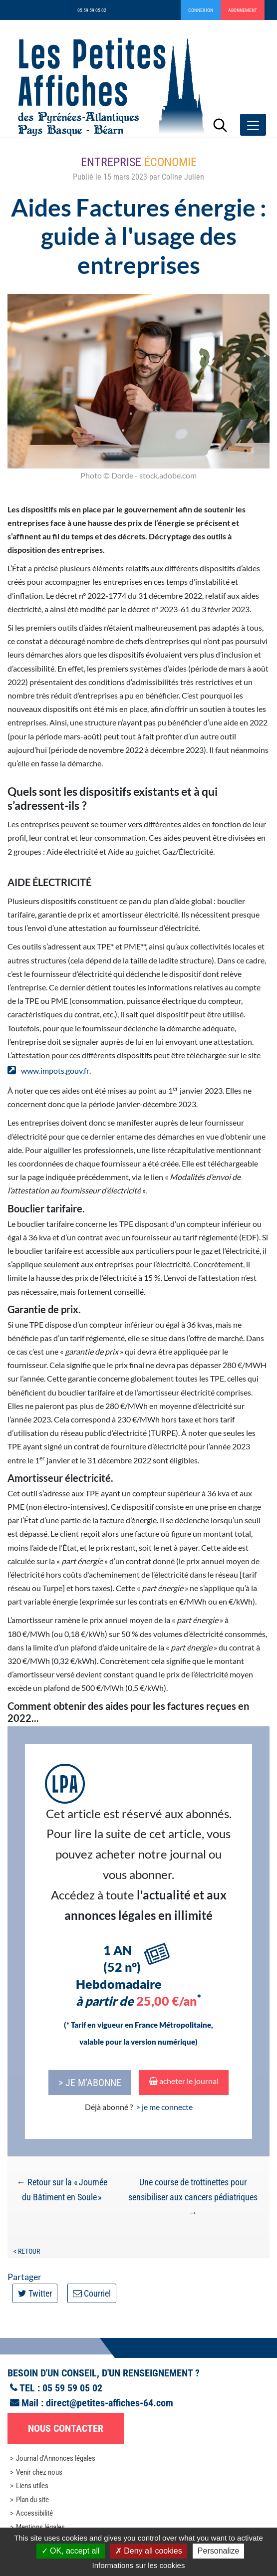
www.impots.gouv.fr (55, 1070)
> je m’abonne (89, 2083)
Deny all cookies (148, 2551)
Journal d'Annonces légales (55, 2458)
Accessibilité (34, 2513)
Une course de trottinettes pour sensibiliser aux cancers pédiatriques (193, 2197)
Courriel (92, 2293)
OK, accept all (70, 2551)
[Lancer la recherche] (220, 125)
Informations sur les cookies (138, 2565)
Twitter (35, 2293)
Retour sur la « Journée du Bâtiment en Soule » (61, 2190)
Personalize (219, 2551)
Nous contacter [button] (65, 2428)
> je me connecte (164, 2106)
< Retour (26, 2251)
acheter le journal (184, 2081)
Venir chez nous (39, 2472)
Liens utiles (32, 2485)
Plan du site (32, 2499)
